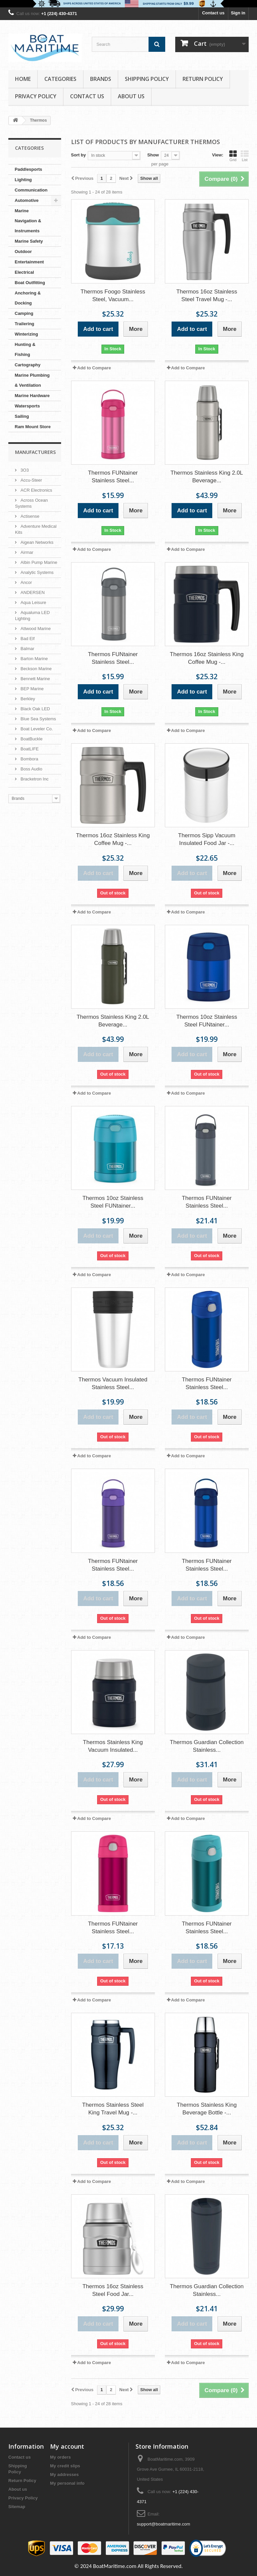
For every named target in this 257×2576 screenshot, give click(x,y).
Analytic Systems (36, 572)
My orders (60, 2457)
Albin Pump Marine (38, 562)
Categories (60, 79)
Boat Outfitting (30, 282)
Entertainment (29, 261)
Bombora (28, 758)
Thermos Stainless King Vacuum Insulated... (113, 1746)
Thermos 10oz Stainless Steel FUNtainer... (206, 1021)
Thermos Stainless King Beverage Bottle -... (207, 2109)
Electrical (24, 272)
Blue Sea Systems (37, 718)
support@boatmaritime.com (163, 2524)
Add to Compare (94, 367)
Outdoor (23, 251)
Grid (233, 156)
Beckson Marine (35, 668)
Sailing (22, 416)
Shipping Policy (147, 79)
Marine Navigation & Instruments (28, 220)
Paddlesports (28, 169)
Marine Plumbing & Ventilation (32, 380)
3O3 (24, 470)
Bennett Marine (34, 678)
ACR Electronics (35, 490)
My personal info (67, 2483)
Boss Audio (30, 768)
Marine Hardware (32, 395)
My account (67, 2446)
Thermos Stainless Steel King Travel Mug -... (113, 2109)
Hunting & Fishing (25, 349)
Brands (100, 79)
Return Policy (203, 79)
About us (131, 96)
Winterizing (26, 334)
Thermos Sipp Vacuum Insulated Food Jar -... (207, 839)
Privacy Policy (35, 96)
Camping (24, 313)
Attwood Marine (35, 628)
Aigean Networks (36, 542)
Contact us (213, 12)
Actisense (29, 516)
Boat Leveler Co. (36, 728)
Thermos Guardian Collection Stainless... (207, 1746)
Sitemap (16, 2506)
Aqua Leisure (32, 602)
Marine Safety (29, 241)
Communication (31, 190)
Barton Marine (33, 658)
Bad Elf (27, 638)
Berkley (27, 698)
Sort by (78, 154)
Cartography (27, 364)
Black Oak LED (34, 708)
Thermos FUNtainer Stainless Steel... (113, 477)
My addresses (64, 2474)
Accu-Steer (30, 480)
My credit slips (65, 2465)
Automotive (27, 200)
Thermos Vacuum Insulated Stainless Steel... (113, 1383)
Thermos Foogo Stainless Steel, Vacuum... (112, 295)
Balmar (26, 648)
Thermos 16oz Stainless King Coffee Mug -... (207, 658)
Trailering (24, 323)
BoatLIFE (29, 748)
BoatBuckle (30, 738)
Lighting (23, 179)
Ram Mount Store (33, 426)
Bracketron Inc (33, 778)
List (245, 156)
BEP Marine (31, 688)
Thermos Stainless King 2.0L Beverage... (207, 477)
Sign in (238, 12)
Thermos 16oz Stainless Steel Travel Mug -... (206, 295)
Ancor (25, 582)
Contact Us (87, 96)
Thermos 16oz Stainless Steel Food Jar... (112, 2290)
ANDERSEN (32, 592)
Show (153, 154)
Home (23, 79)
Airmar (26, 552)
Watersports (27, 405)
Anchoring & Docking (28, 297)
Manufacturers (35, 452)
